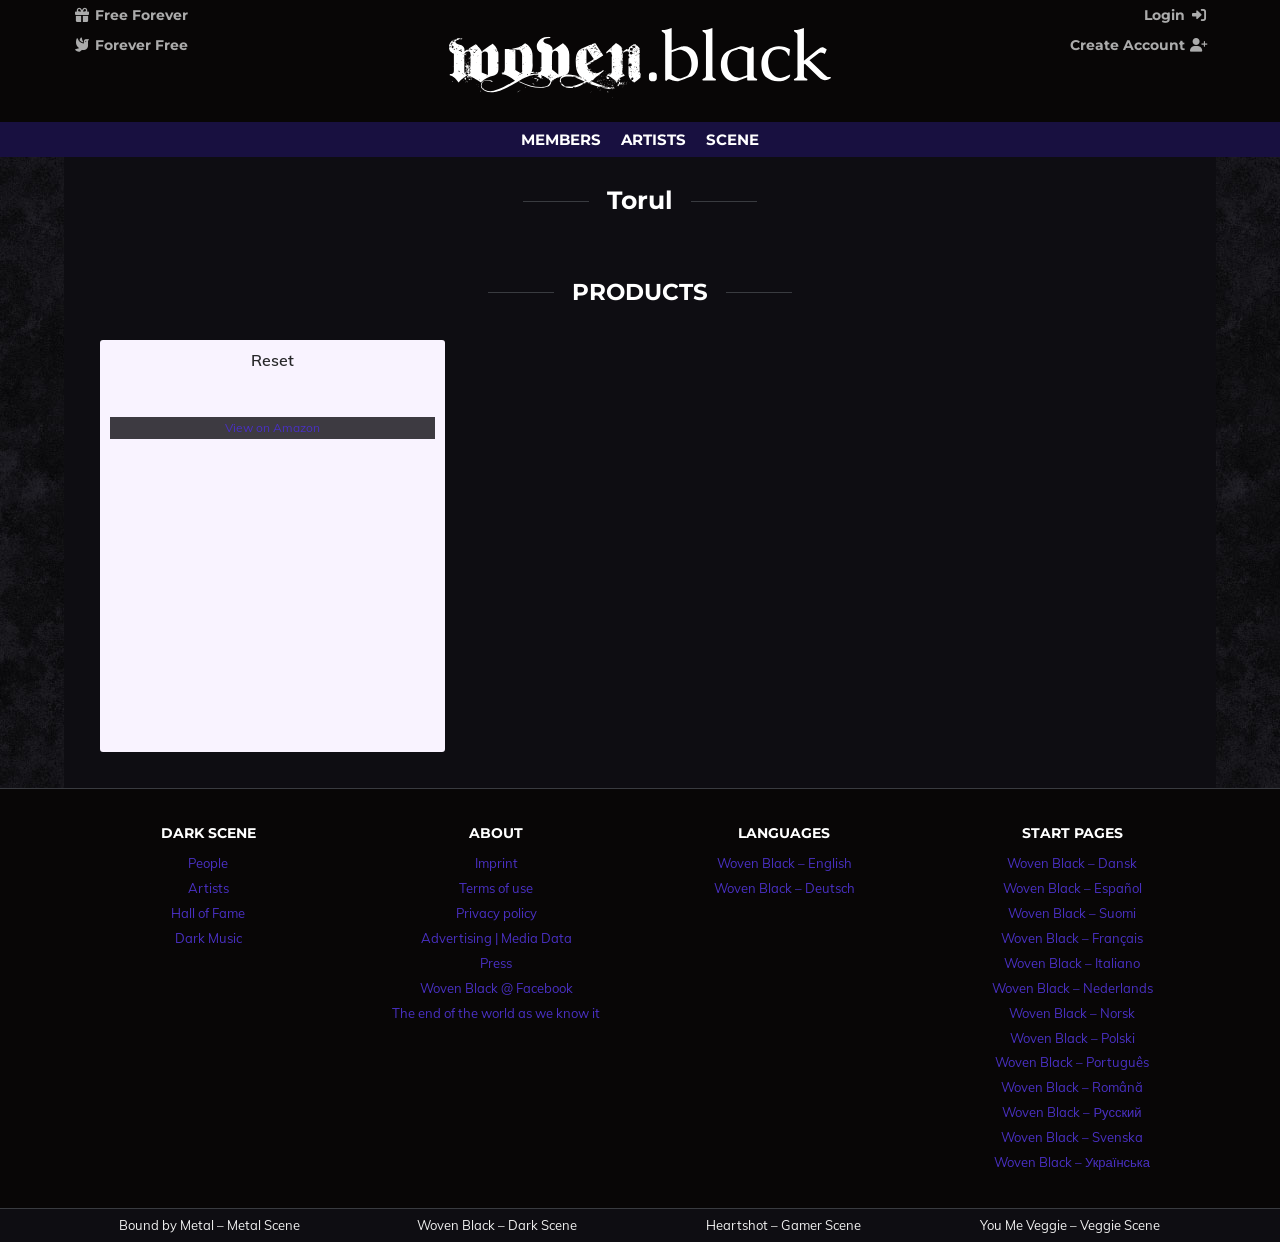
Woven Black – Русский (1071, 1112)
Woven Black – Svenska (1072, 1137)
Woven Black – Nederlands (1072, 988)
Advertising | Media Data (496, 938)
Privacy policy (496, 913)
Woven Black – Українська (1072, 1162)
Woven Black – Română (1072, 1087)
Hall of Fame (208, 913)
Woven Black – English (784, 863)
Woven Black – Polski (1072, 1038)
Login (1176, 15)
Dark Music (208, 938)
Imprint (496, 863)
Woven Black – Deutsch (784, 888)
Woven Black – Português (1072, 1062)
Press (496, 963)
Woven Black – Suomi (1072, 913)
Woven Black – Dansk (1072, 863)
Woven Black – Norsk (1072, 1013)
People (208, 863)
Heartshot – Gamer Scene (783, 1225)
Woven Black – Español (1072, 888)
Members (561, 139)
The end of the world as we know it (496, 1013)
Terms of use (496, 888)
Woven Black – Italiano (1072, 963)
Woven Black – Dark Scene (497, 1225)
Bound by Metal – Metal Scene (209, 1225)
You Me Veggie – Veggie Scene (1070, 1225)
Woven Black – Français (1072, 938)
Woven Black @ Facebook (496, 988)
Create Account (1139, 45)
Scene (732, 139)
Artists (653, 139)
